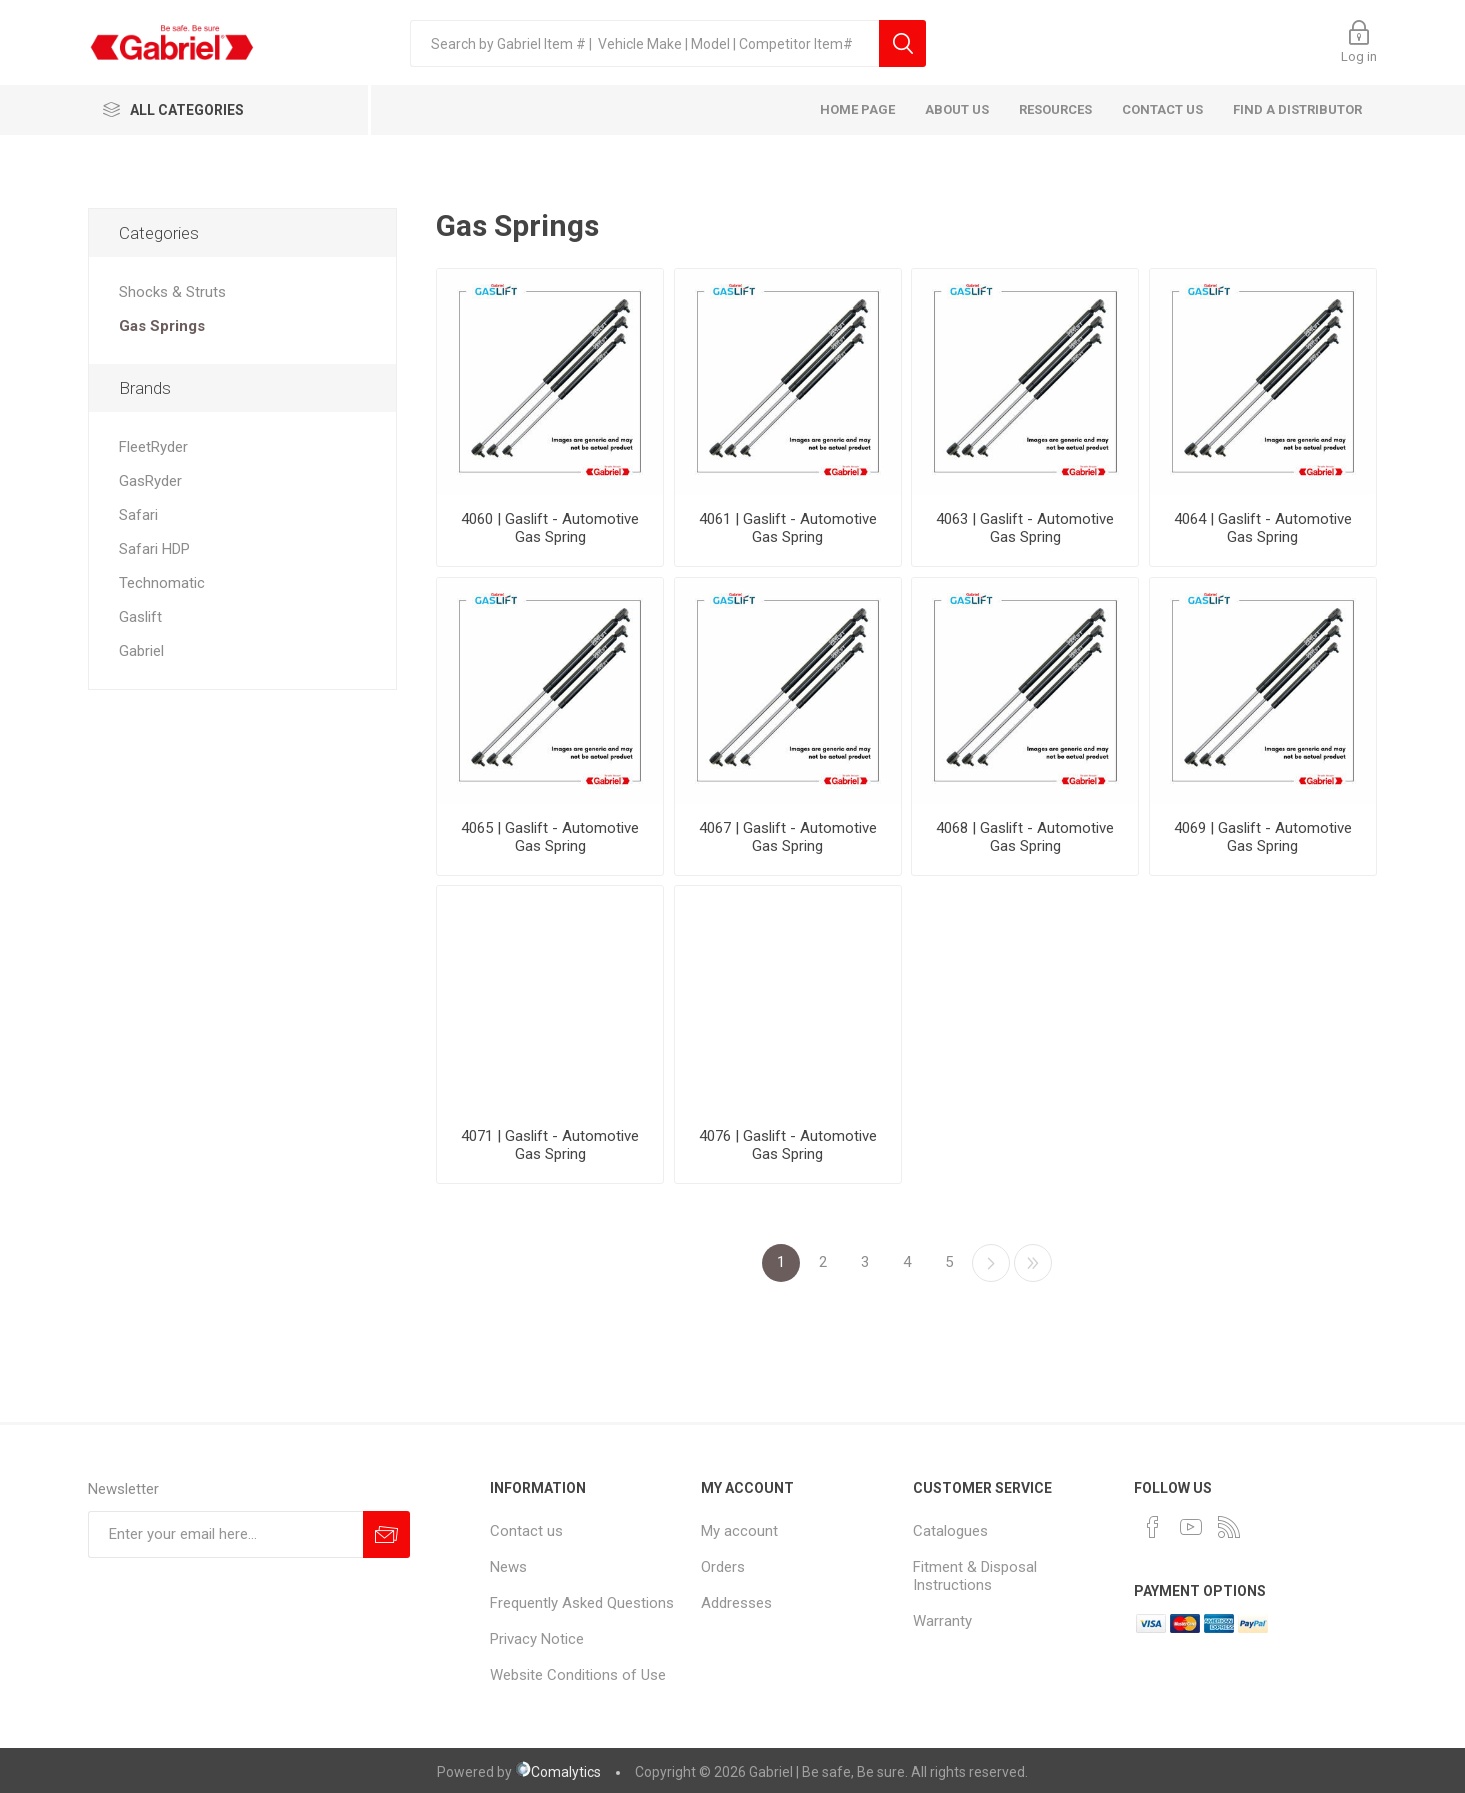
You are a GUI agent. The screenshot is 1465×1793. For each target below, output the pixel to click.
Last (1033, 1263)
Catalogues (950, 1531)
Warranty (942, 1621)
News (508, 1567)
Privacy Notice (537, 1639)
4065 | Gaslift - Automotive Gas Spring (550, 837)
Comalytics (558, 1772)
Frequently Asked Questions (582, 1603)
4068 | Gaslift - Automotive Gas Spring (1025, 837)
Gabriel (141, 651)
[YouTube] (1191, 1527)
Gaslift (140, 617)
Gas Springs (162, 326)
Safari (138, 515)
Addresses (736, 1603)
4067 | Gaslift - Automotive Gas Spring (788, 837)
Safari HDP (154, 549)
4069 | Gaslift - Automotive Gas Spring (1263, 837)
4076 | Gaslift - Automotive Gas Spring (788, 1145)
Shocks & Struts (172, 292)
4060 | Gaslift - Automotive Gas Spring (550, 528)
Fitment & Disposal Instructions (975, 1576)
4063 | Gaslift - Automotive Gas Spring (1025, 528)
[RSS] (1229, 1527)
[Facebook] (1153, 1527)
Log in (1359, 56)
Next (991, 1263)
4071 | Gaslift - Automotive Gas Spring (550, 1145)
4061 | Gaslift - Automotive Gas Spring (788, 528)
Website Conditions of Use (578, 1675)
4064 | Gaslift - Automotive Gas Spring (1263, 528)
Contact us (526, 1531)
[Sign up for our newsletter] (225, 1534)
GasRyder (150, 481)
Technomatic (162, 583)
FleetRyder (153, 447)
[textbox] (644, 43)
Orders (723, 1567)
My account (739, 1531)
